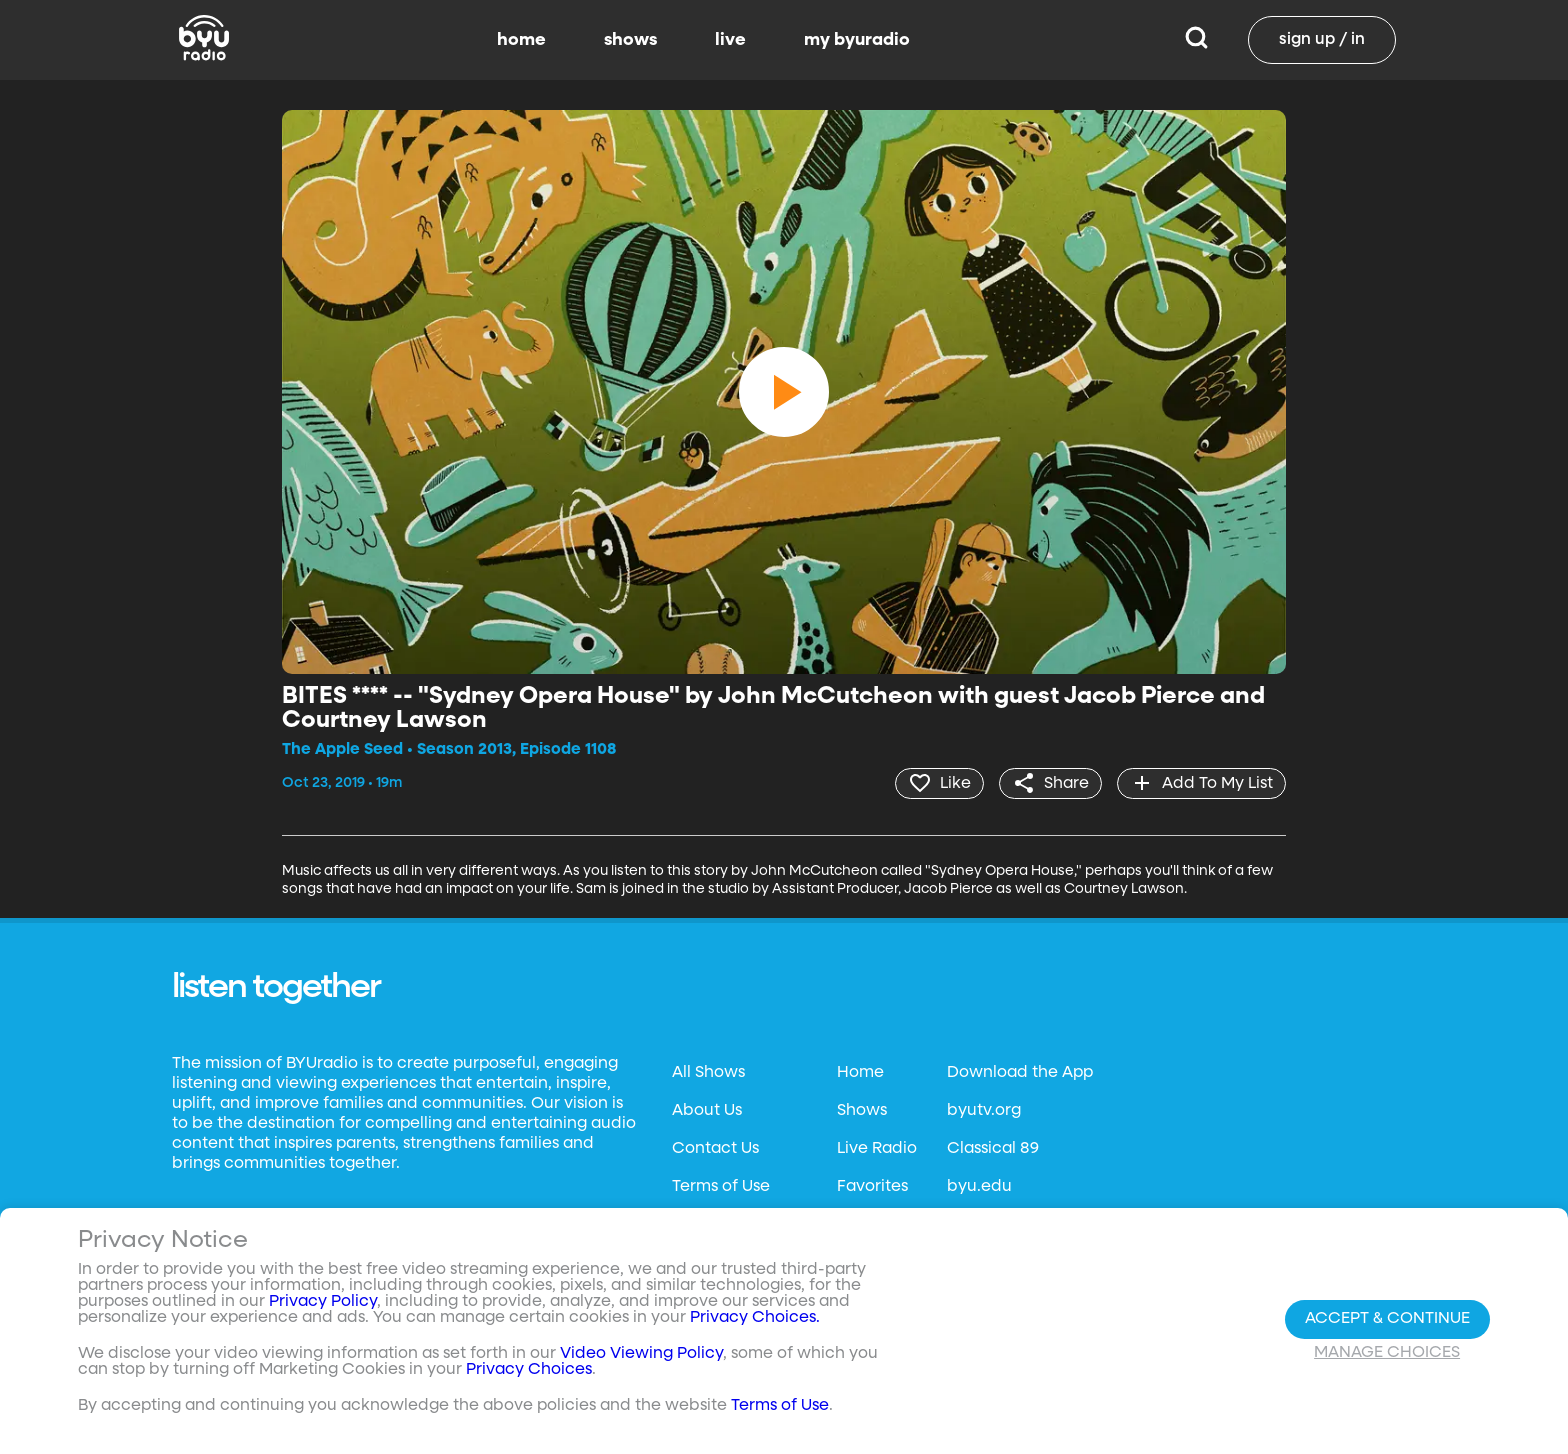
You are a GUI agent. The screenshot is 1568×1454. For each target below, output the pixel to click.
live (730, 40)
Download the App (1020, 1073)
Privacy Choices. (755, 1318)
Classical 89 (993, 1149)
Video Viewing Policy (641, 1354)
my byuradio (857, 40)
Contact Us (715, 1149)
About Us (707, 1111)
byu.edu (979, 1187)
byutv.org (984, 1111)
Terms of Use (721, 1187)
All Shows (708, 1073)
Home (860, 1073)
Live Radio (877, 1149)
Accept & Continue (1387, 1319)
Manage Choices (1387, 1353)
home (521, 40)
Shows (862, 1111)
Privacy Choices (529, 1370)
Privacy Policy (323, 1302)
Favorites (872, 1187)
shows (630, 40)
